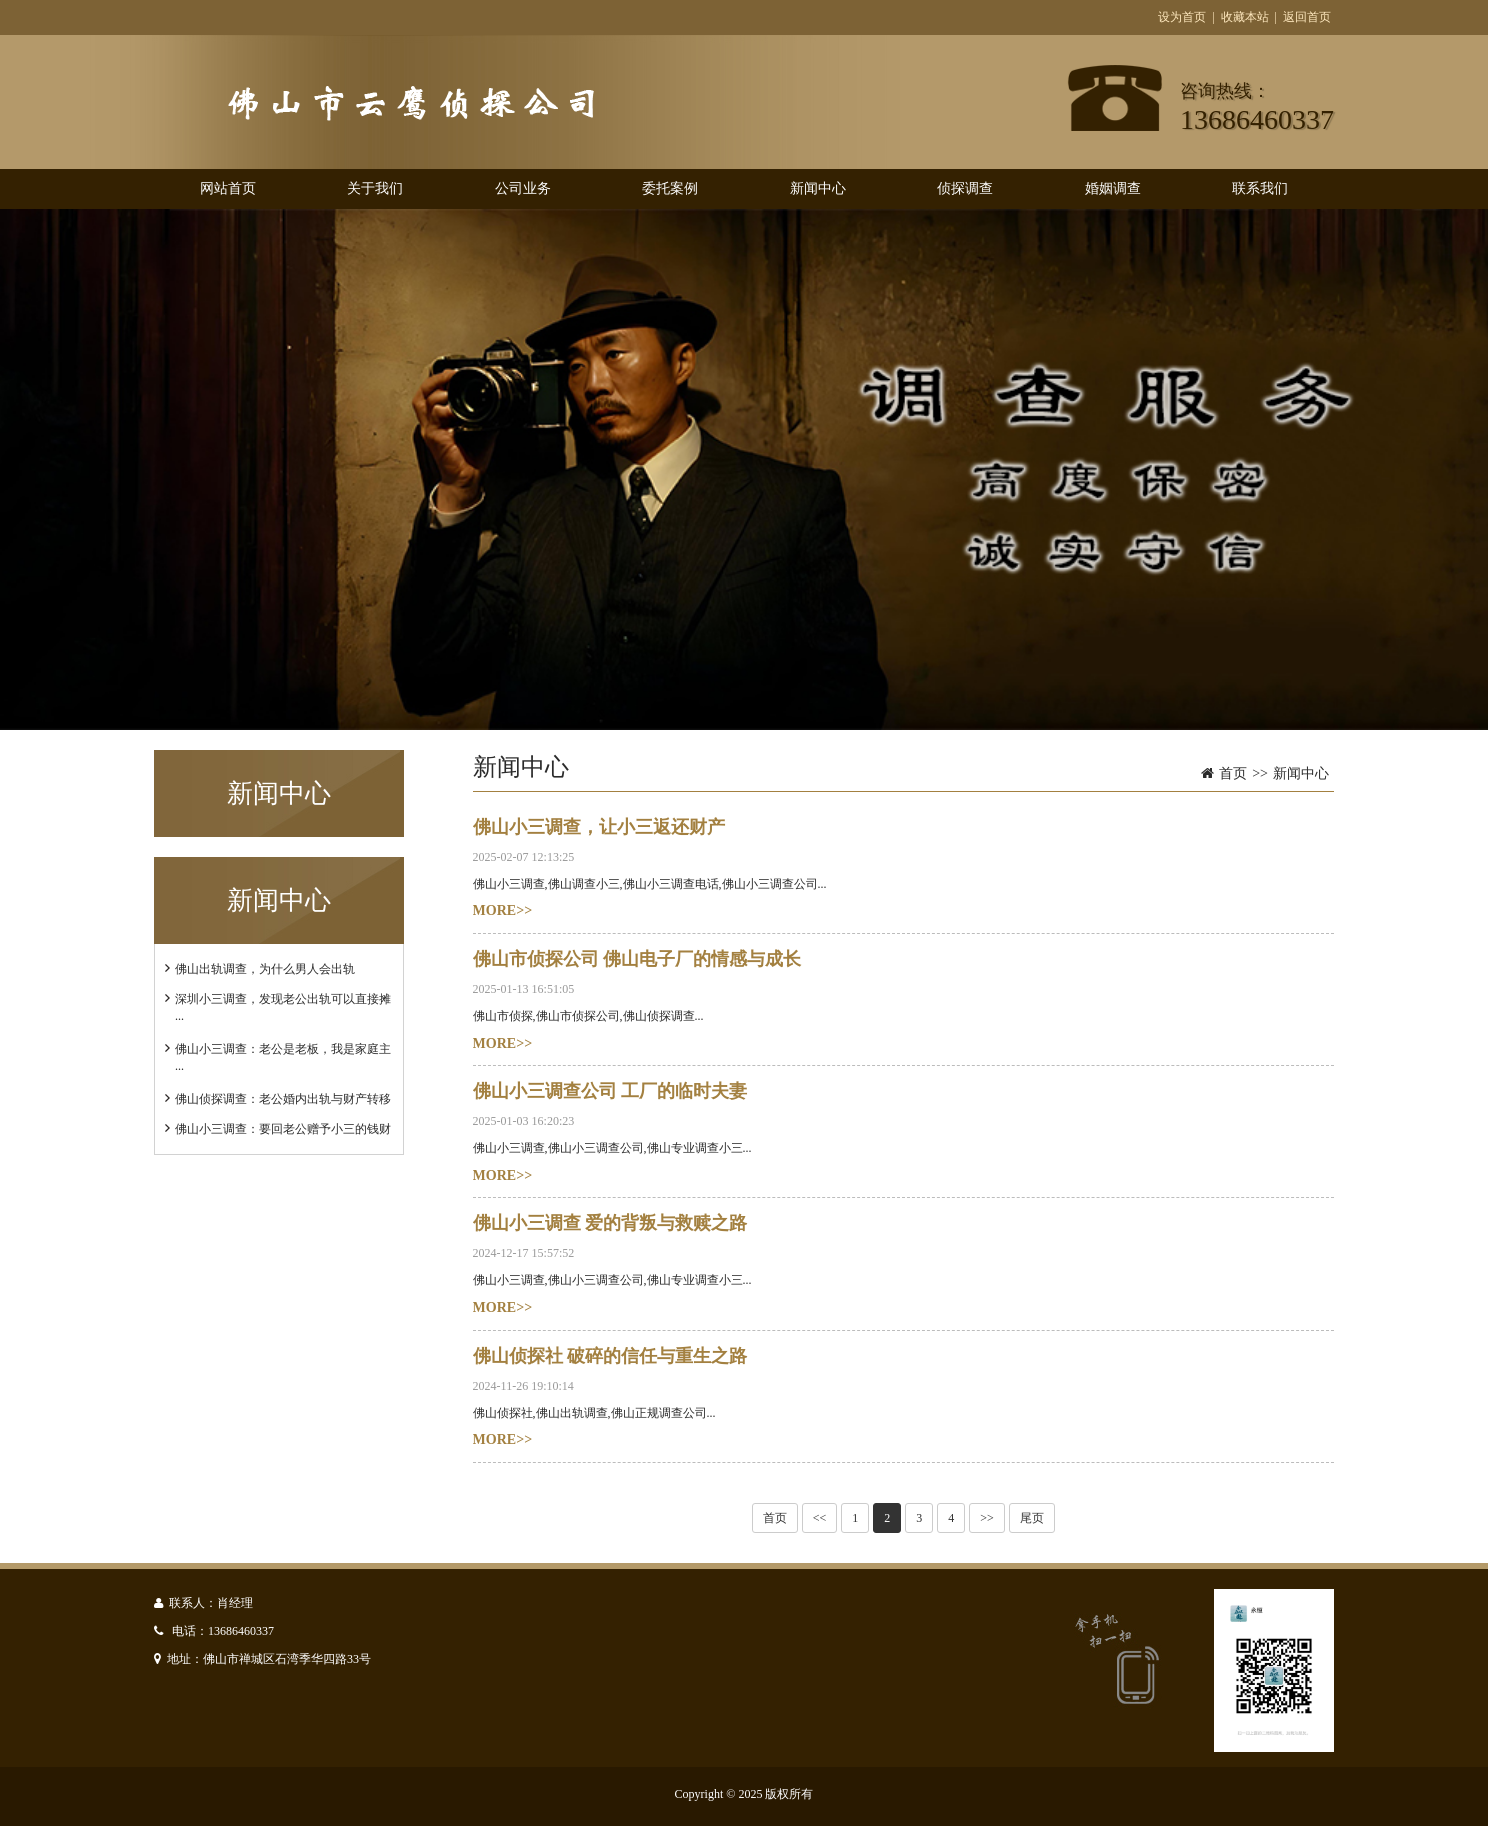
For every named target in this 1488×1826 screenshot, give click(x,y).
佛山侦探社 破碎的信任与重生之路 (610, 1356)
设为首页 (1182, 17)
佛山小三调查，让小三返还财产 (599, 827)
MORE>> (503, 910)
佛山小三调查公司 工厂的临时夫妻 (610, 1091)
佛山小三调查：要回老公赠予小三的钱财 (283, 1129)
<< (820, 1518)
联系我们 (1260, 188)
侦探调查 (965, 188)
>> (987, 1518)
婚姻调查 (1113, 188)
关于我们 (375, 188)
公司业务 (523, 188)
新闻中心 (818, 188)
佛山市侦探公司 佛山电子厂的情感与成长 (637, 959)
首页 (1233, 773)
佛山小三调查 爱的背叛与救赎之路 (610, 1223)
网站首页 (228, 188)
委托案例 (670, 188)
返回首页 (1307, 17)
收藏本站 (1245, 17)
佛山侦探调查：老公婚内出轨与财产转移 (283, 1099)
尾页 (1032, 1518)
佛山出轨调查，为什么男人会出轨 (265, 969)
